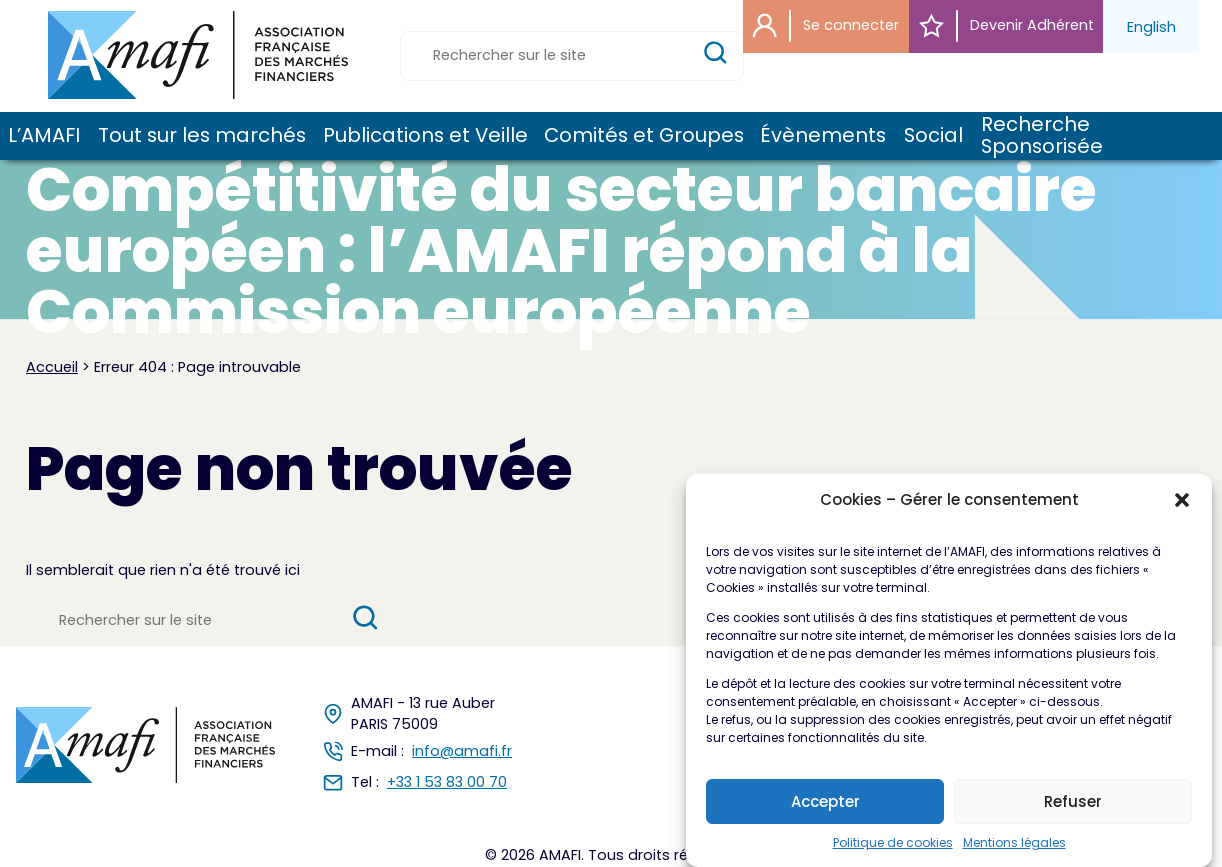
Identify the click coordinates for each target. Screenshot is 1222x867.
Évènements (822, 136)
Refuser (1073, 813)
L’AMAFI (43, 136)
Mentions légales (1014, 855)
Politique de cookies (893, 855)
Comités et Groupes (642, 136)
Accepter (825, 813)
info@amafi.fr (462, 751)
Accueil (52, 367)
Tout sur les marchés (200, 136)
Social (933, 136)
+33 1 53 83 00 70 (447, 782)
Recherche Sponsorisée (1042, 135)
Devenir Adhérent (1006, 26)
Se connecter (825, 26)
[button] (1182, 512)
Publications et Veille (424, 136)
